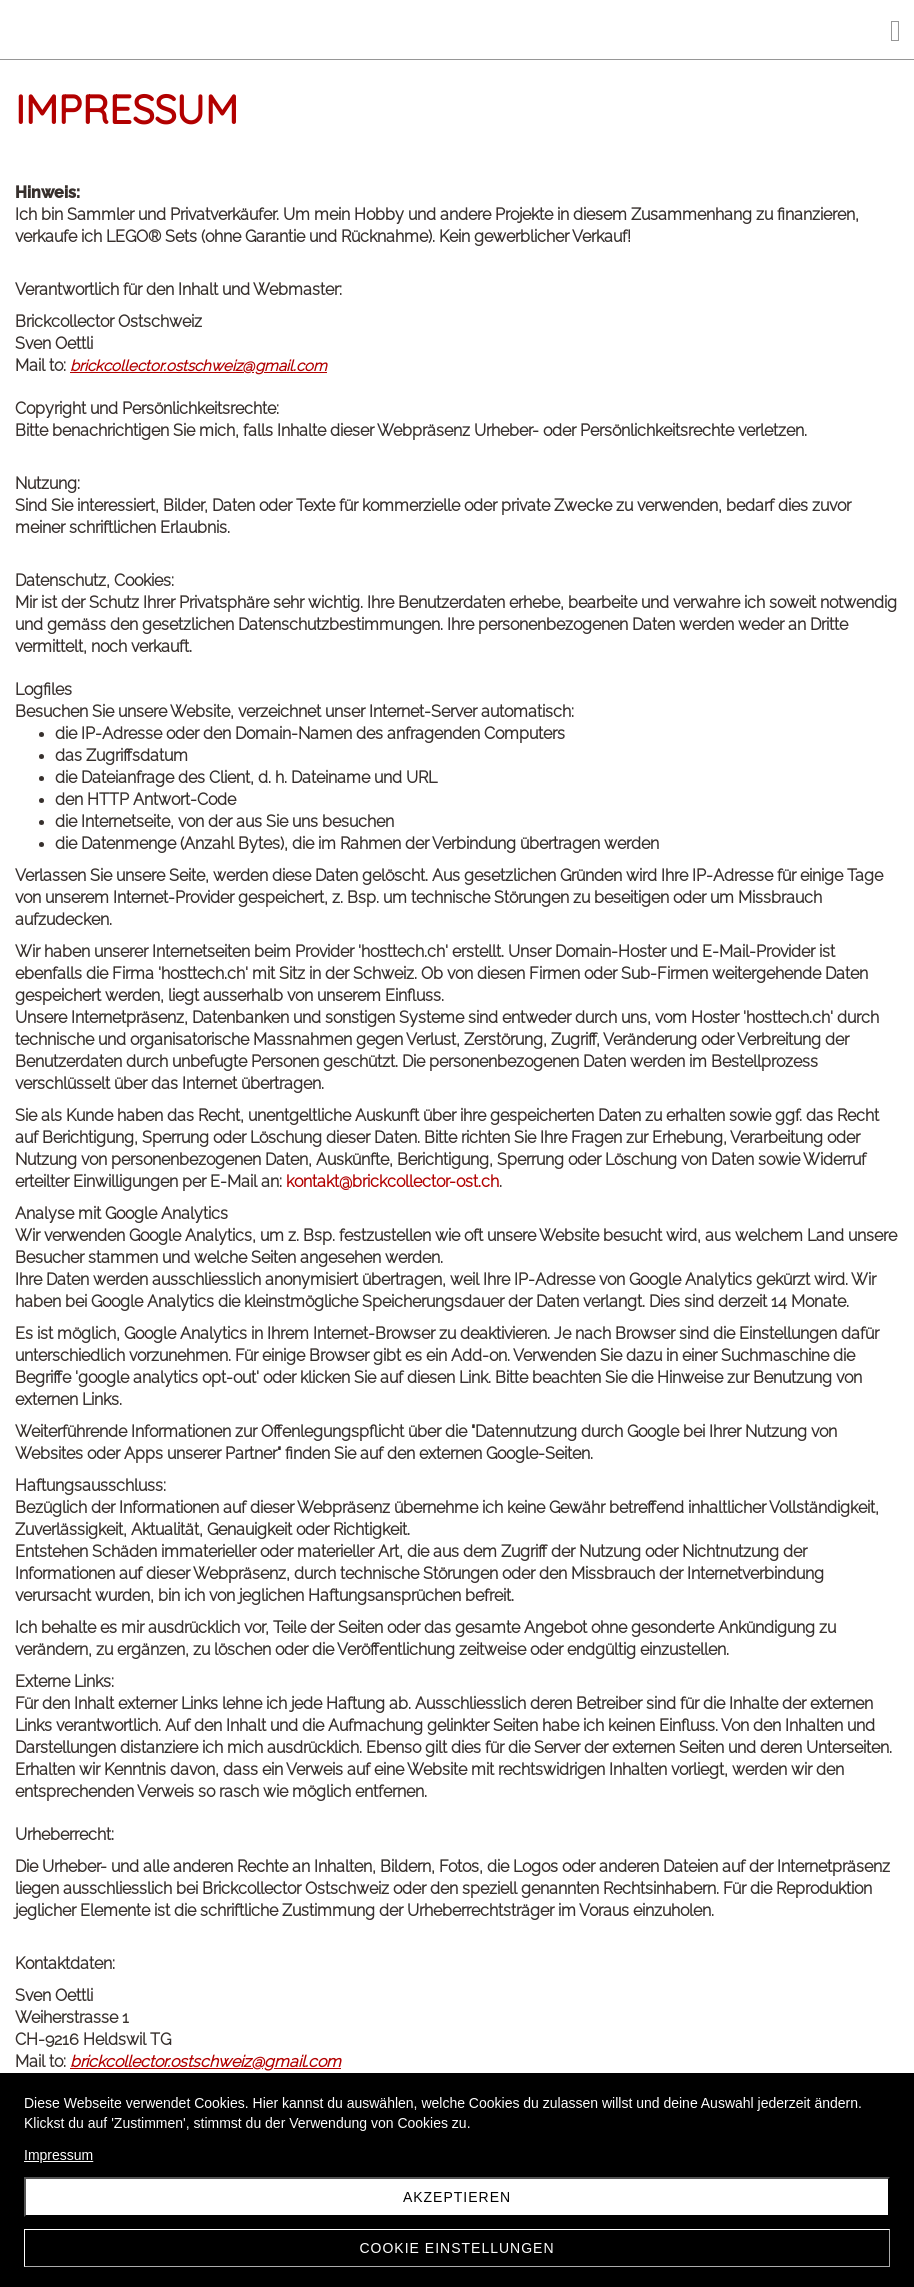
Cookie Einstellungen (456, 2248)
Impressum (58, 2155)
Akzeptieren (457, 2197)
